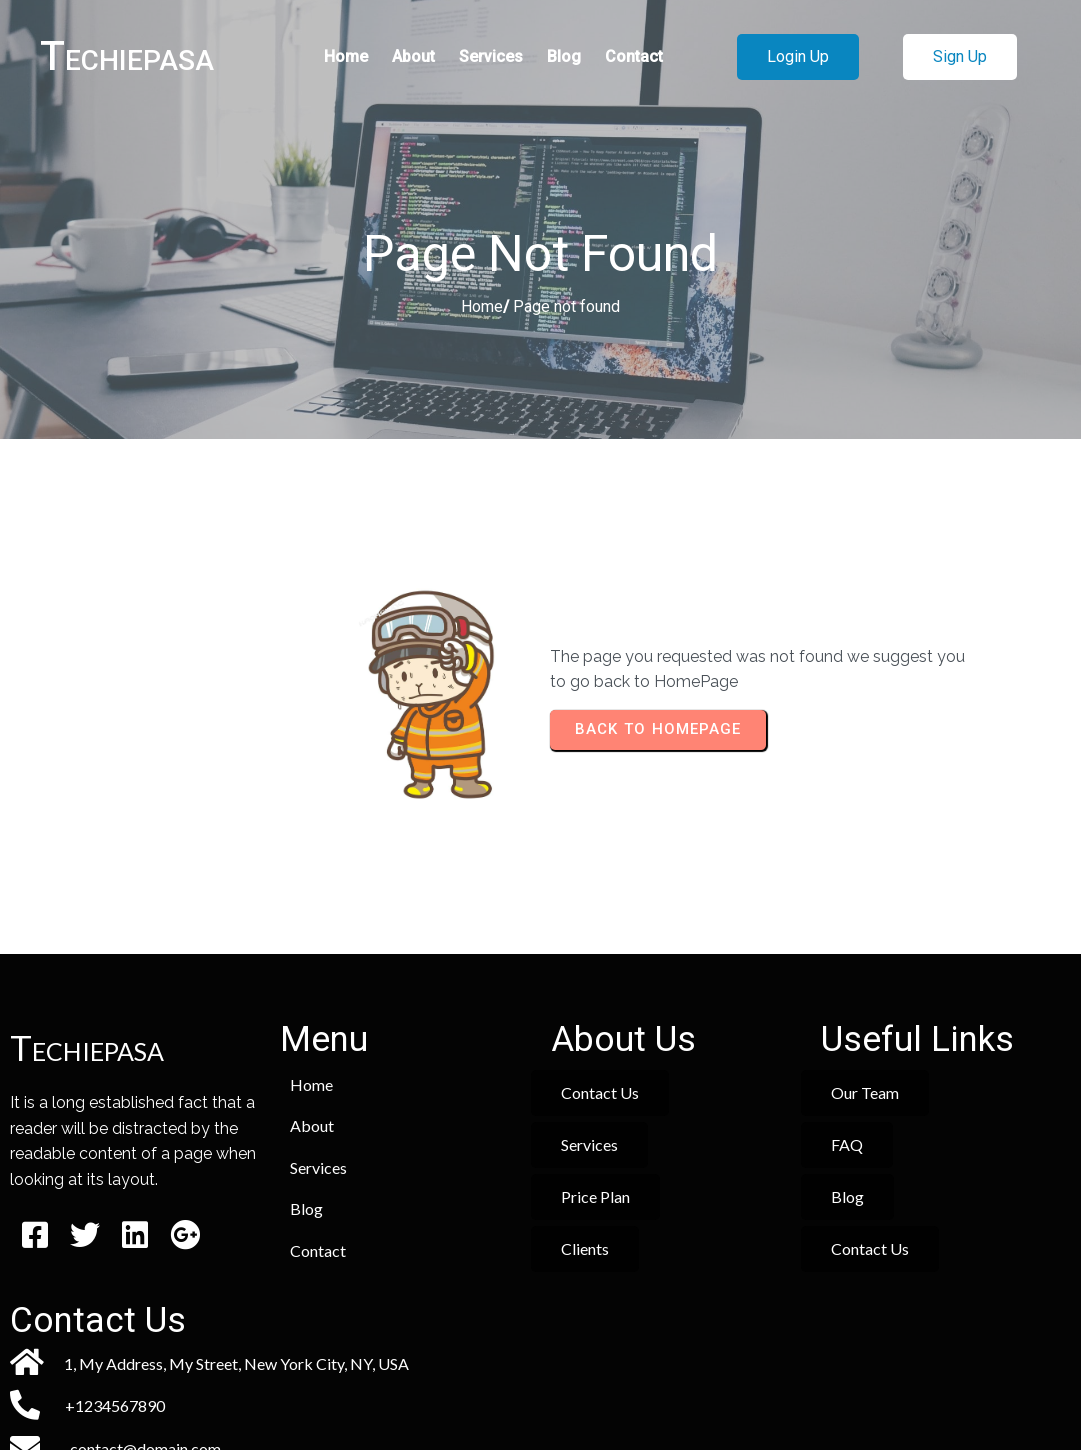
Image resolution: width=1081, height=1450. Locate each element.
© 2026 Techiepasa (540, 1377)
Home (482, 306)
